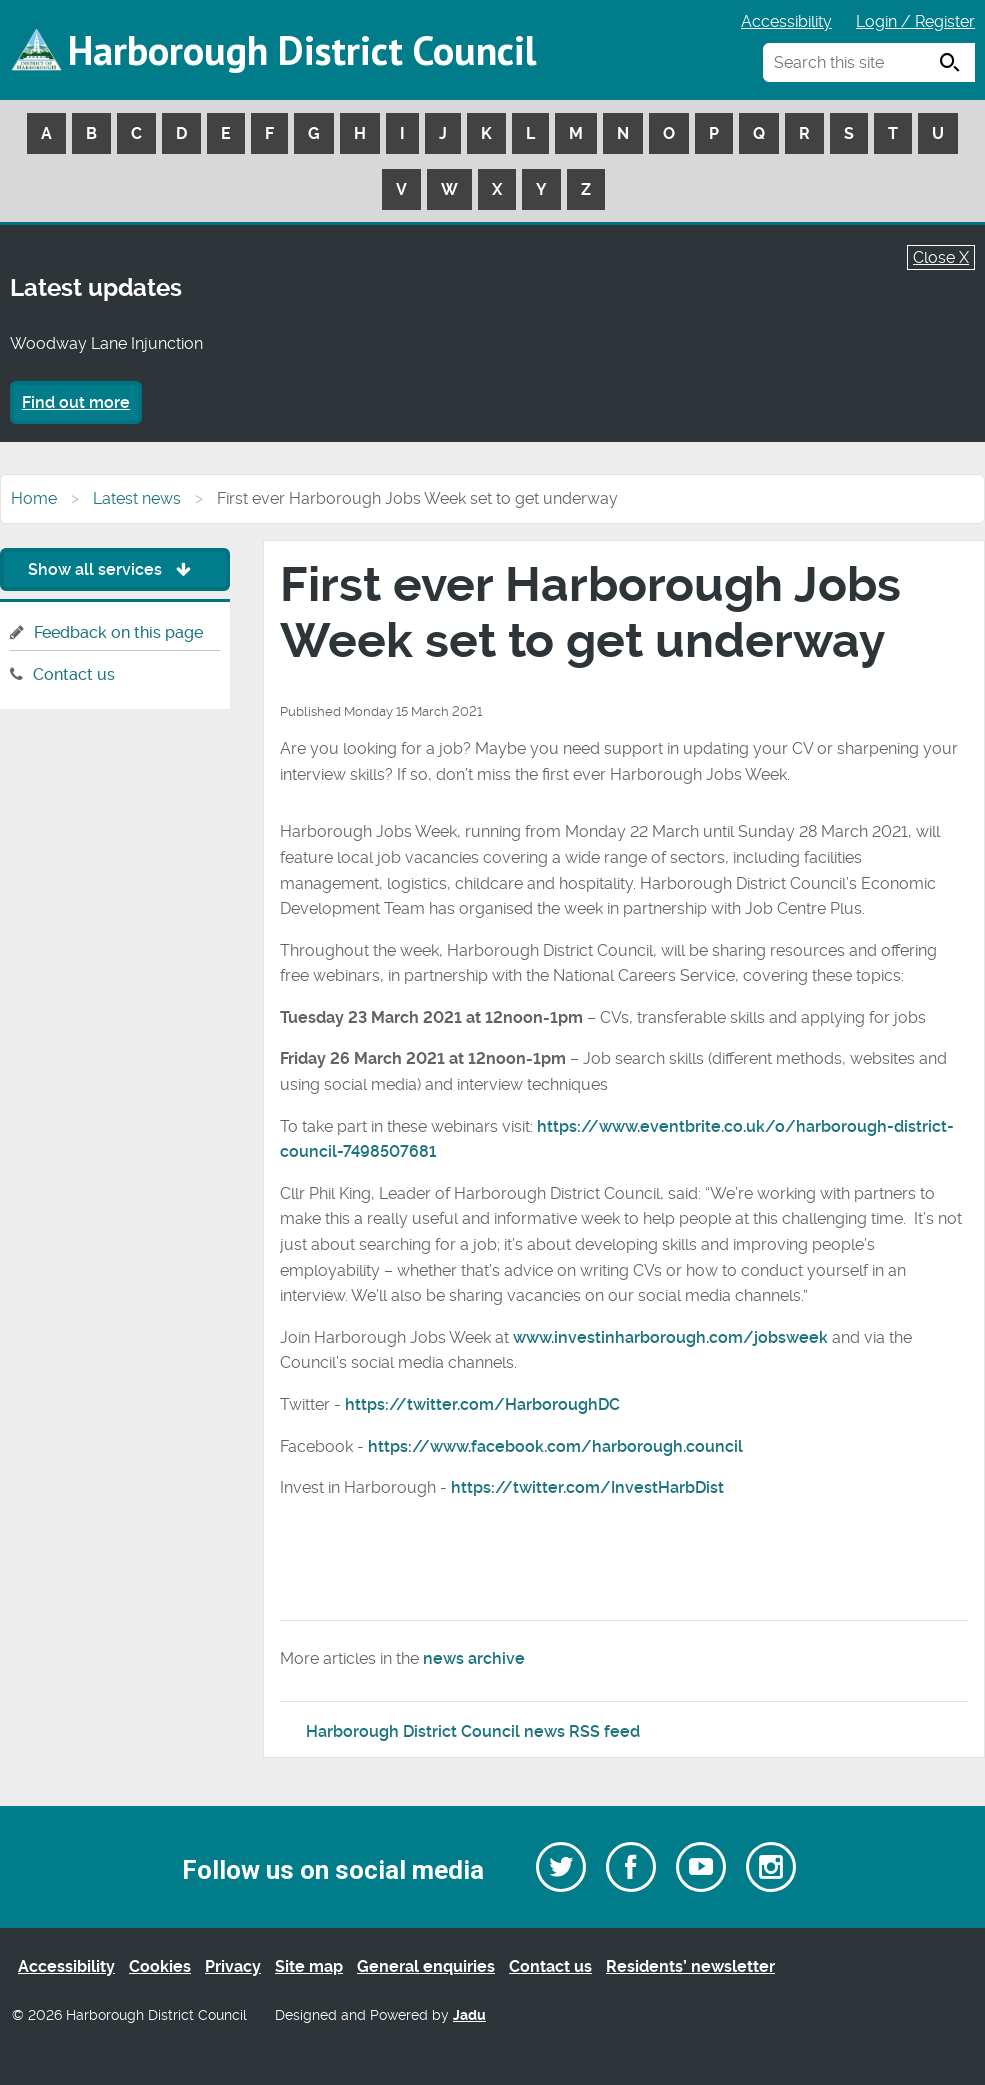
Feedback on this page (118, 632)
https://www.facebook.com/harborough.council (555, 1446)
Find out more (76, 402)
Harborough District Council (302, 50)
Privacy (233, 1966)
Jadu (469, 2015)
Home (34, 498)
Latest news (137, 498)
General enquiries (426, 1966)
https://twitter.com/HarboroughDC (482, 1404)
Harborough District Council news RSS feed (473, 1731)
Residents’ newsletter (690, 1966)
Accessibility (786, 21)
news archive (474, 1658)
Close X (941, 257)
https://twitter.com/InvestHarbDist (587, 1487)
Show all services (114, 569)
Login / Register (915, 21)
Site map (309, 1966)
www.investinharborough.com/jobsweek (670, 1337)
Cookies (160, 1966)
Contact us (74, 674)
